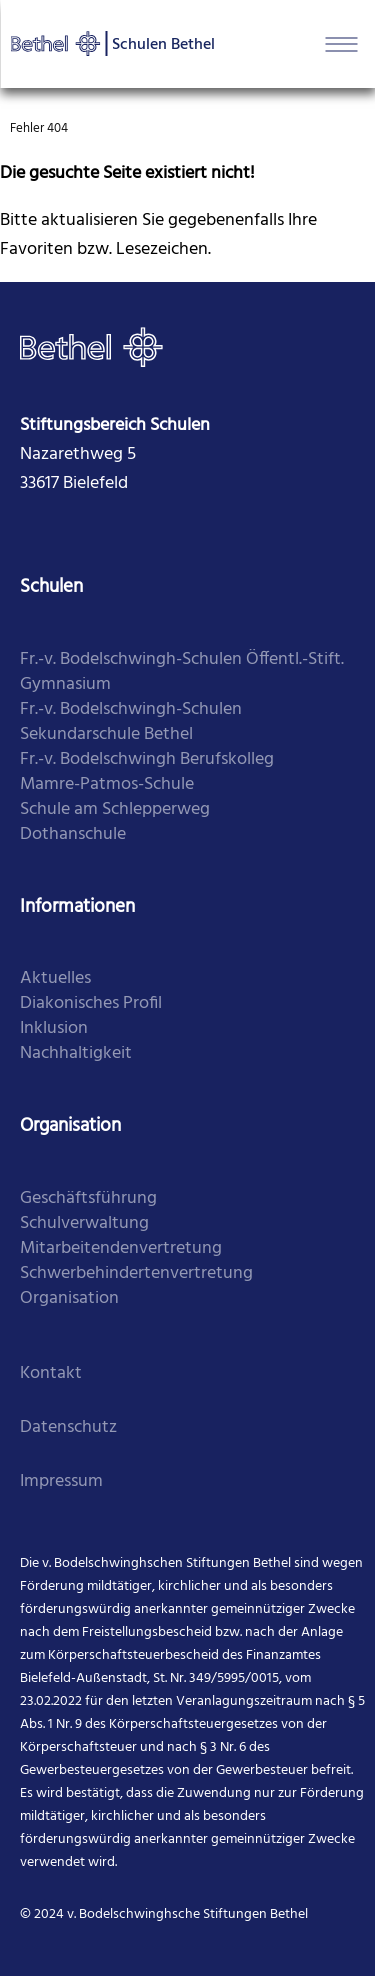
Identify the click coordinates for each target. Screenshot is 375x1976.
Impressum (61, 1481)
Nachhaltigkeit (76, 1053)
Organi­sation (69, 1298)
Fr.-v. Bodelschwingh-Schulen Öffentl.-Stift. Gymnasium (182, 672)
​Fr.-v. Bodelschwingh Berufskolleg (147, 759)
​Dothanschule (73, 834)
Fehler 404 (39, 128)
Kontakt (51, 1373)
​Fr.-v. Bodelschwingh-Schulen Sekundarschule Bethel (131, 722)
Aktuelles (55, 978)
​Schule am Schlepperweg (115, 809)
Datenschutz (68, 1427)
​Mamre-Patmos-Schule (107, 784)
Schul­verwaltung (84, 1223)
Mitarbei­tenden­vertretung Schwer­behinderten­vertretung (136, 1261)
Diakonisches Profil (91, 1003)
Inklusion (54, 1028)
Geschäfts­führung (88, 1198)
